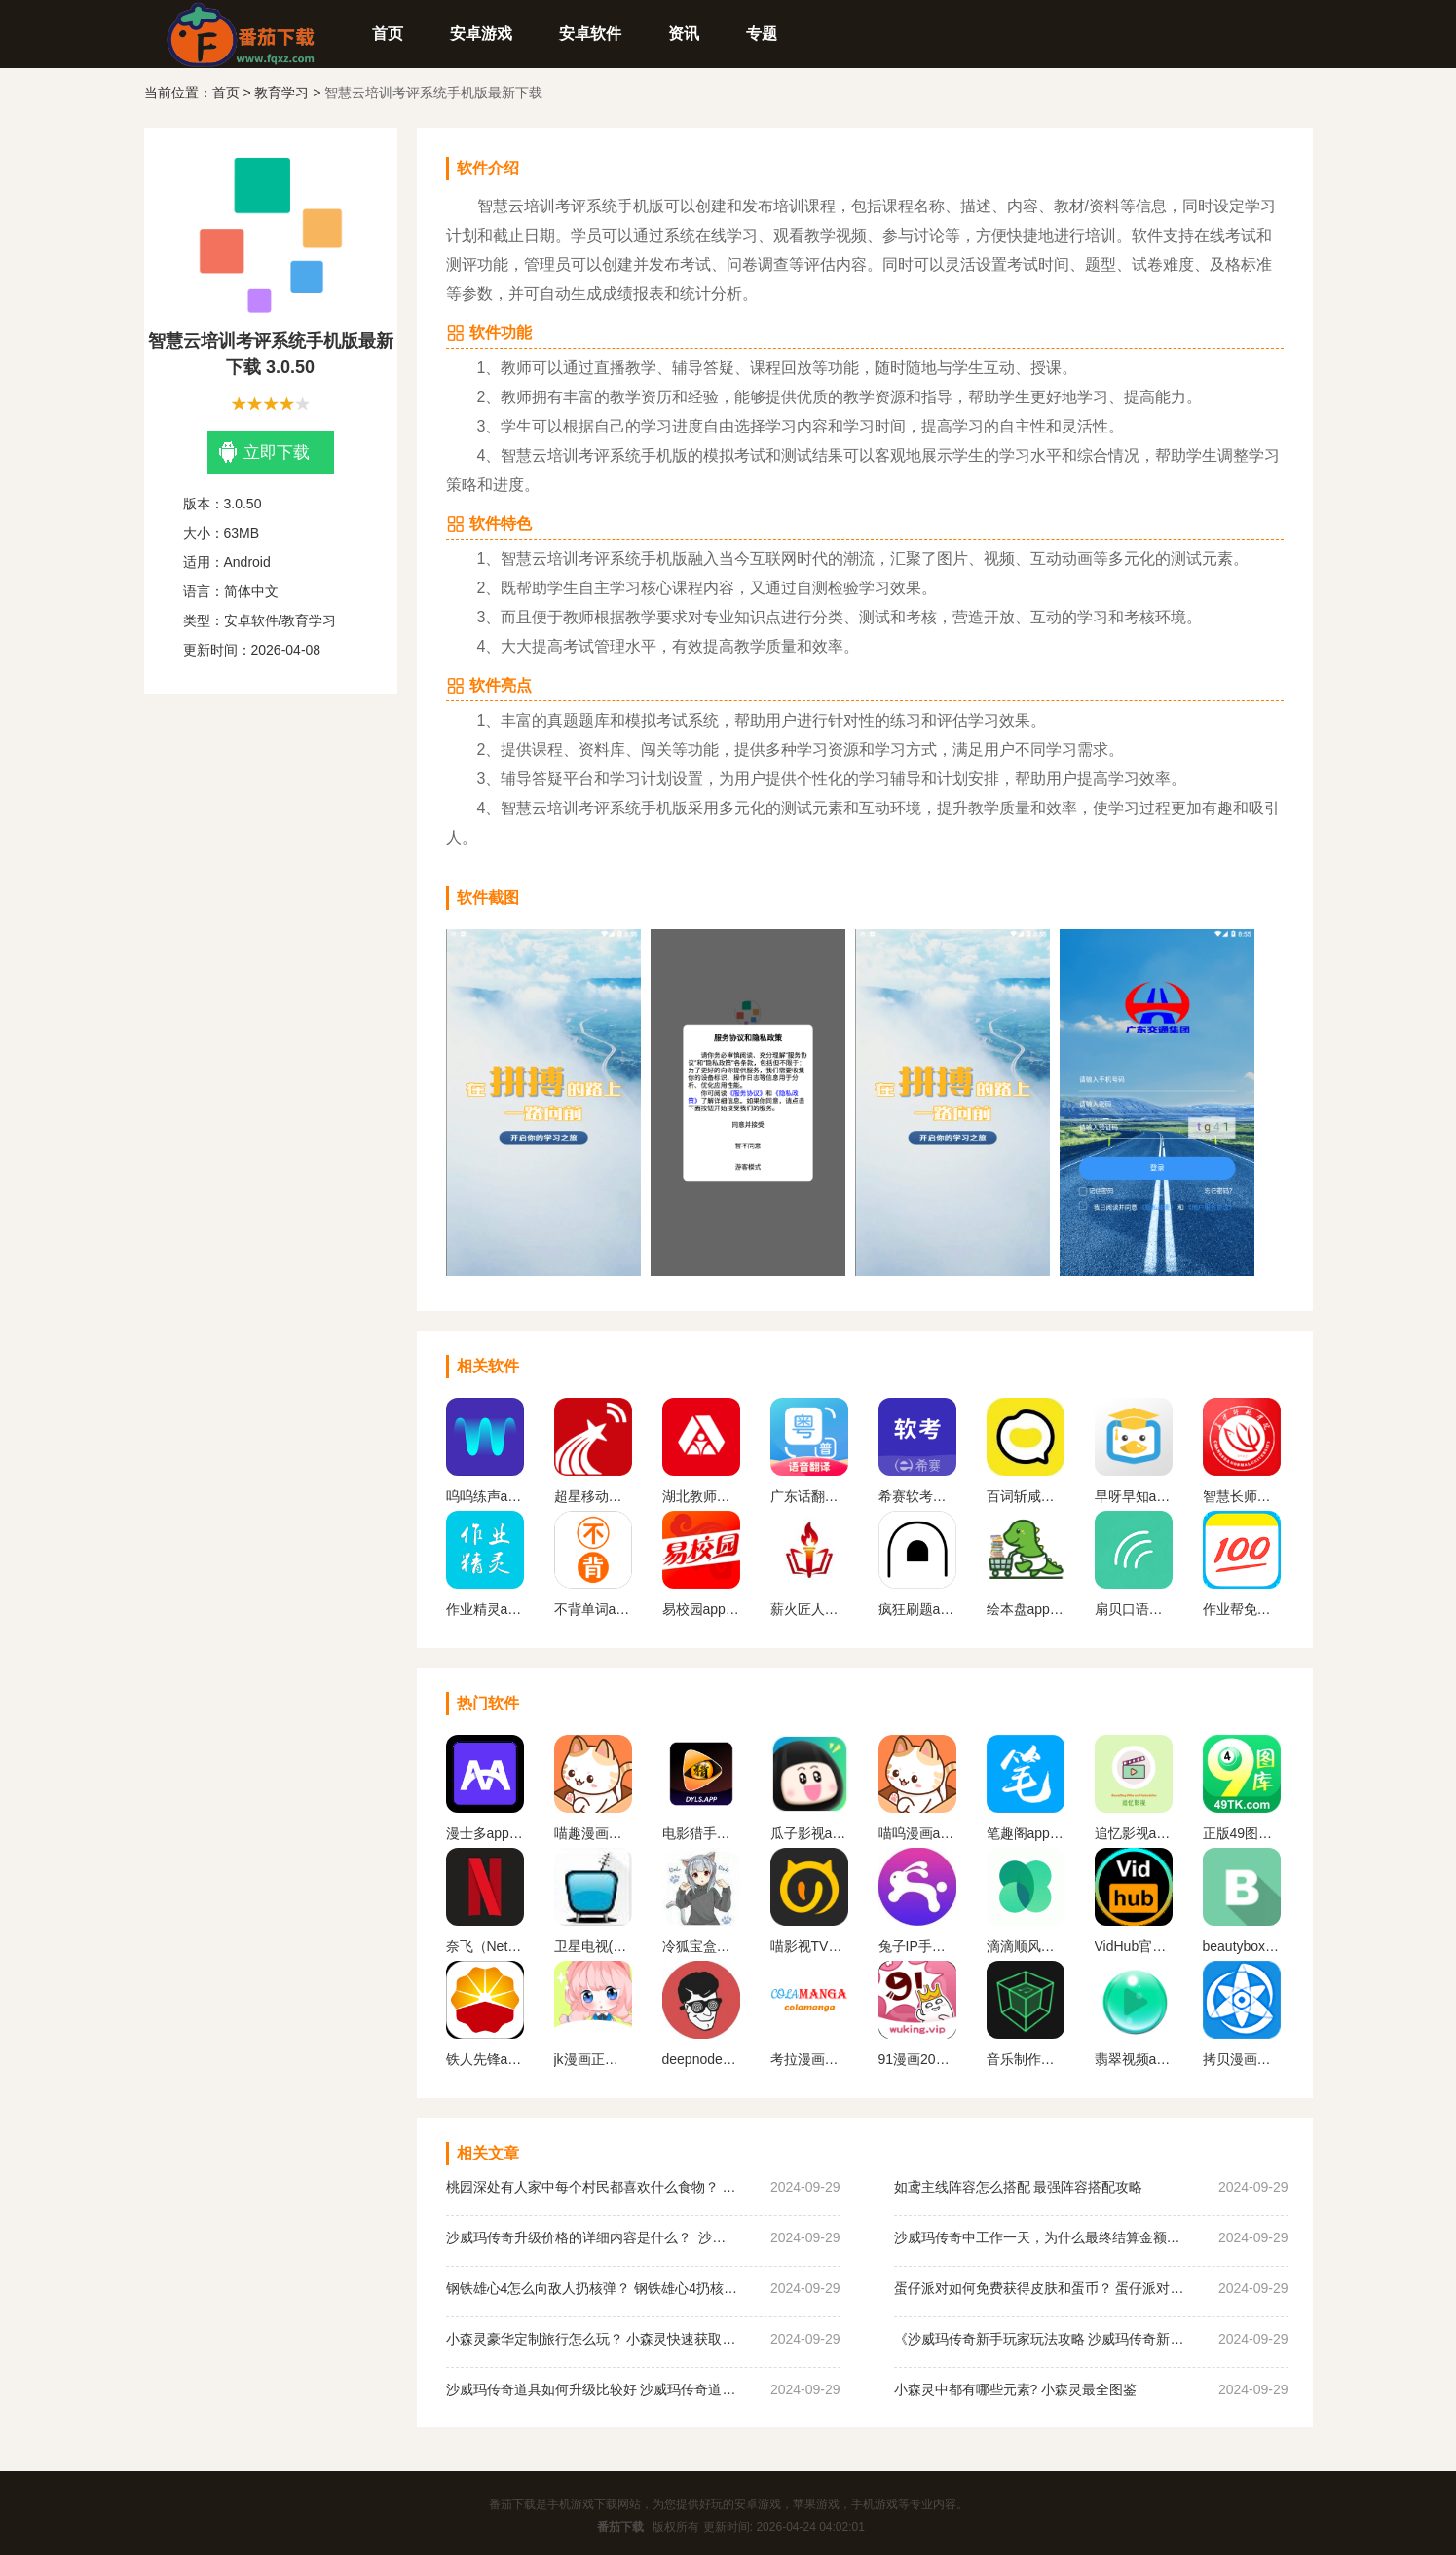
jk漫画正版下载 (593, 2059)
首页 (387, 33)
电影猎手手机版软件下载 (701, 1833)
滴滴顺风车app (1025, 1946)
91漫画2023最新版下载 (917, 2059)
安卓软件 (590, 33)
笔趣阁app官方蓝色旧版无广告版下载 (1025, 1833)
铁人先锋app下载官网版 (485, 2059)
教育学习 (281, 92)
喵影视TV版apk (809, 1946)
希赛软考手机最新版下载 (917, 1496)
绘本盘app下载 (1025, 1609)
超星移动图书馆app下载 (593, 1496)
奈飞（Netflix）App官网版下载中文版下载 (485, 1946)
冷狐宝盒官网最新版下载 (701, 1946)
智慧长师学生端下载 (1242, 1496)
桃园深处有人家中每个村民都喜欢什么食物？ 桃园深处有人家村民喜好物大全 (592, 2187)
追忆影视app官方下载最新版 (1134, 1833)
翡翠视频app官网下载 (1134, 2059)
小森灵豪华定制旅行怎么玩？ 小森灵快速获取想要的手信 (592, 2339)
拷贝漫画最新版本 (1242, 2059)
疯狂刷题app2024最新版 (917, 1609)
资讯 (683, 33)
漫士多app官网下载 (485, 1833)
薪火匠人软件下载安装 (809, 1609)
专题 (761, 33)
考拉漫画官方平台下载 (809, 2059)
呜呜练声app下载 (485, 1496)
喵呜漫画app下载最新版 (917, 1833)
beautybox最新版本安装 (1242, 1946)
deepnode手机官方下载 (701, 2059)
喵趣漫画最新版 (593, 1833)
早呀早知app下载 (1134, 1496)
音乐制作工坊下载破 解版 (1025, 2059)
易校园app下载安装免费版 (701, 1609)
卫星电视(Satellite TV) (593, 1946)
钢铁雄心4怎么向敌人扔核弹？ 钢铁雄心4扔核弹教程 (592, 2288)
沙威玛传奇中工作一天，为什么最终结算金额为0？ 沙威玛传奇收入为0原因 (1040, 2237)
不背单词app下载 (593, 1609)
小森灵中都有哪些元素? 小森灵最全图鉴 (1016, 2389)
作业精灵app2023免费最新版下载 (485, 1609)
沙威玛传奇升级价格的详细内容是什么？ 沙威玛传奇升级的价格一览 (592, 2237)
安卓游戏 (481, 33)
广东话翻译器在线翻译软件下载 (809, 1496)
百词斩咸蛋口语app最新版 (1025, 1496)
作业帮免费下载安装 (1242, 1609)
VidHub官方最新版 (1134, 1946)
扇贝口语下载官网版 (1134, 1609)
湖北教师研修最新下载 (701, 1496)
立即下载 (264, 452)
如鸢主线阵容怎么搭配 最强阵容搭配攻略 (1018, 2187)
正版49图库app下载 (1242, 1833)
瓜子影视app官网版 (809, 1833)
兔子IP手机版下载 (917, 1946)
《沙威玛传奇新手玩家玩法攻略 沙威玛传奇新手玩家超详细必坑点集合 (1040, 2339)
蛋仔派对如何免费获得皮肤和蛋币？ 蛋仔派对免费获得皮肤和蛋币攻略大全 (1040, 2288)
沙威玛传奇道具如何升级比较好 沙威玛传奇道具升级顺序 (592, 2389)
